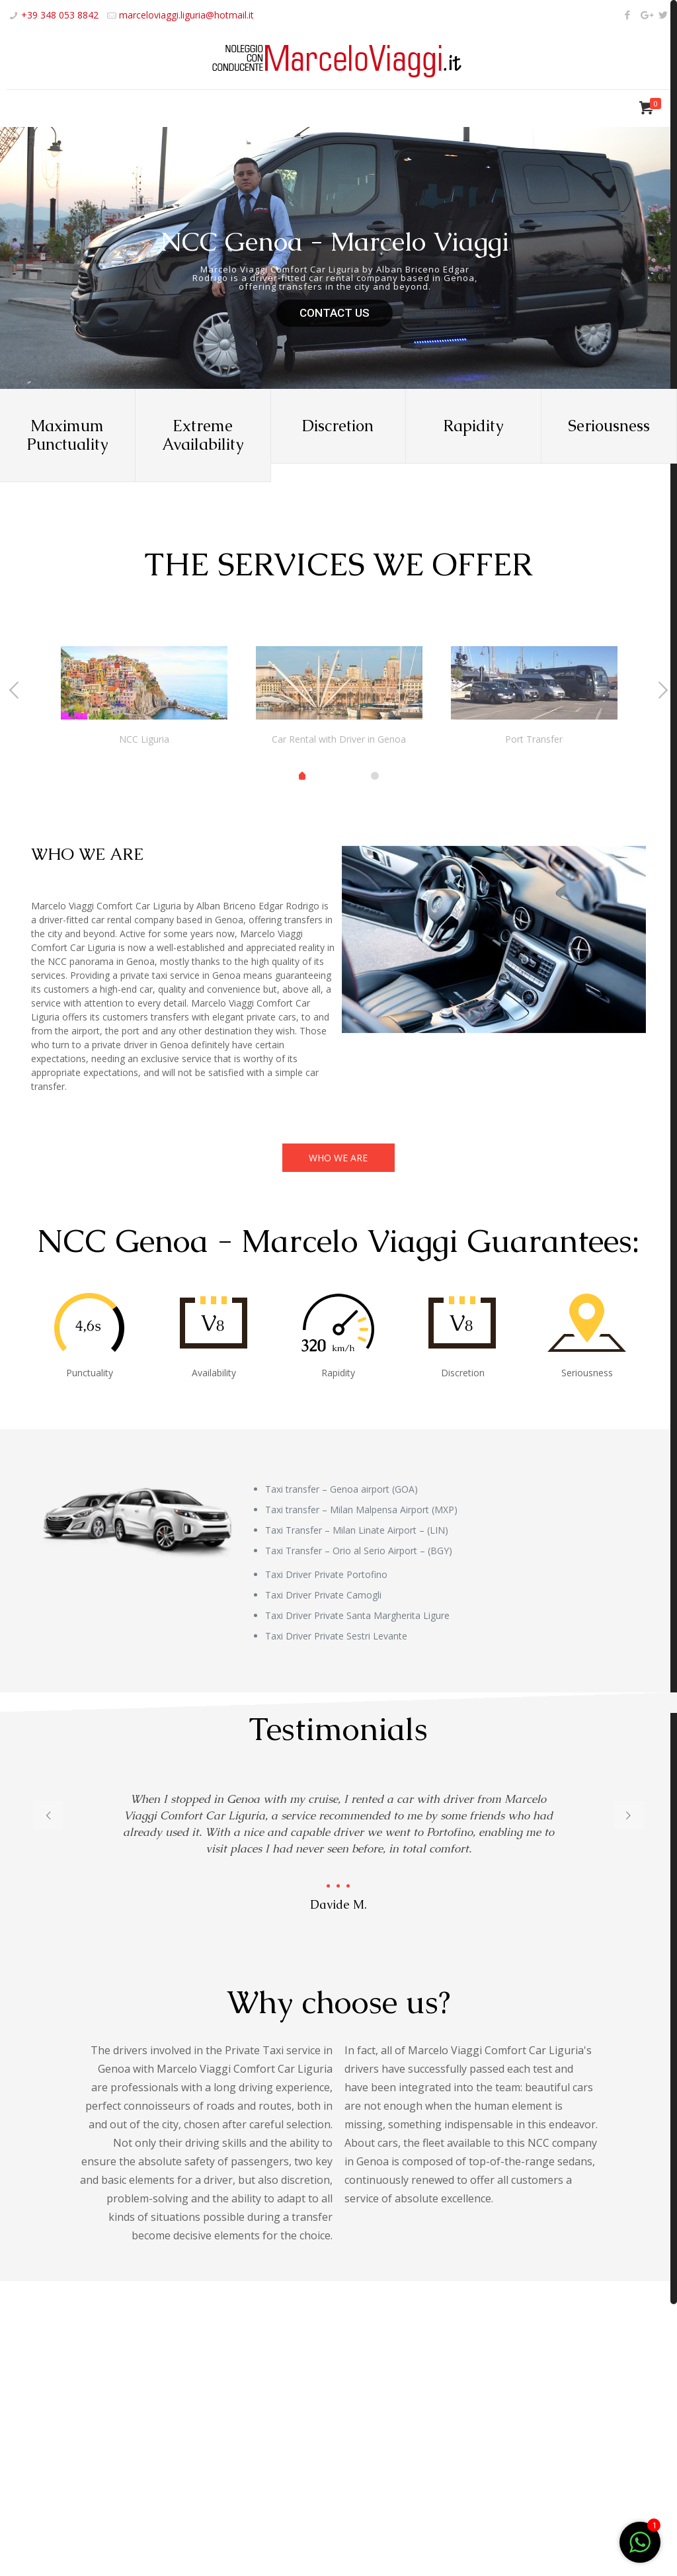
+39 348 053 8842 (60, 15)
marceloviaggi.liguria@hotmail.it (186, 15)
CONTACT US (334, 312)
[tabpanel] (143, 699)
